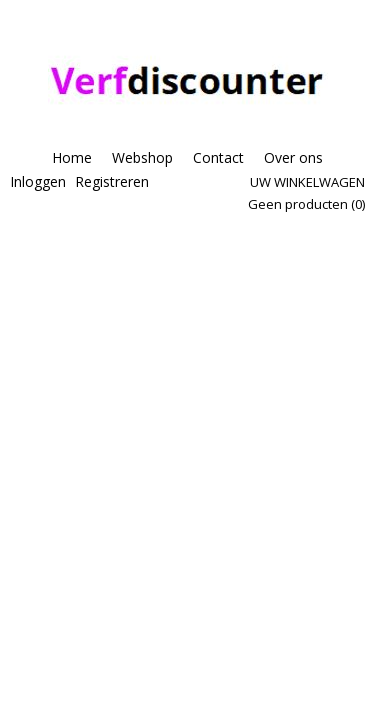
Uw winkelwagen (307, 182)
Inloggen (38, 181)
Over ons (293, 157)
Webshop (142, 157)
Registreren (112, 181)
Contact (218, 157)
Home (72, 157)
